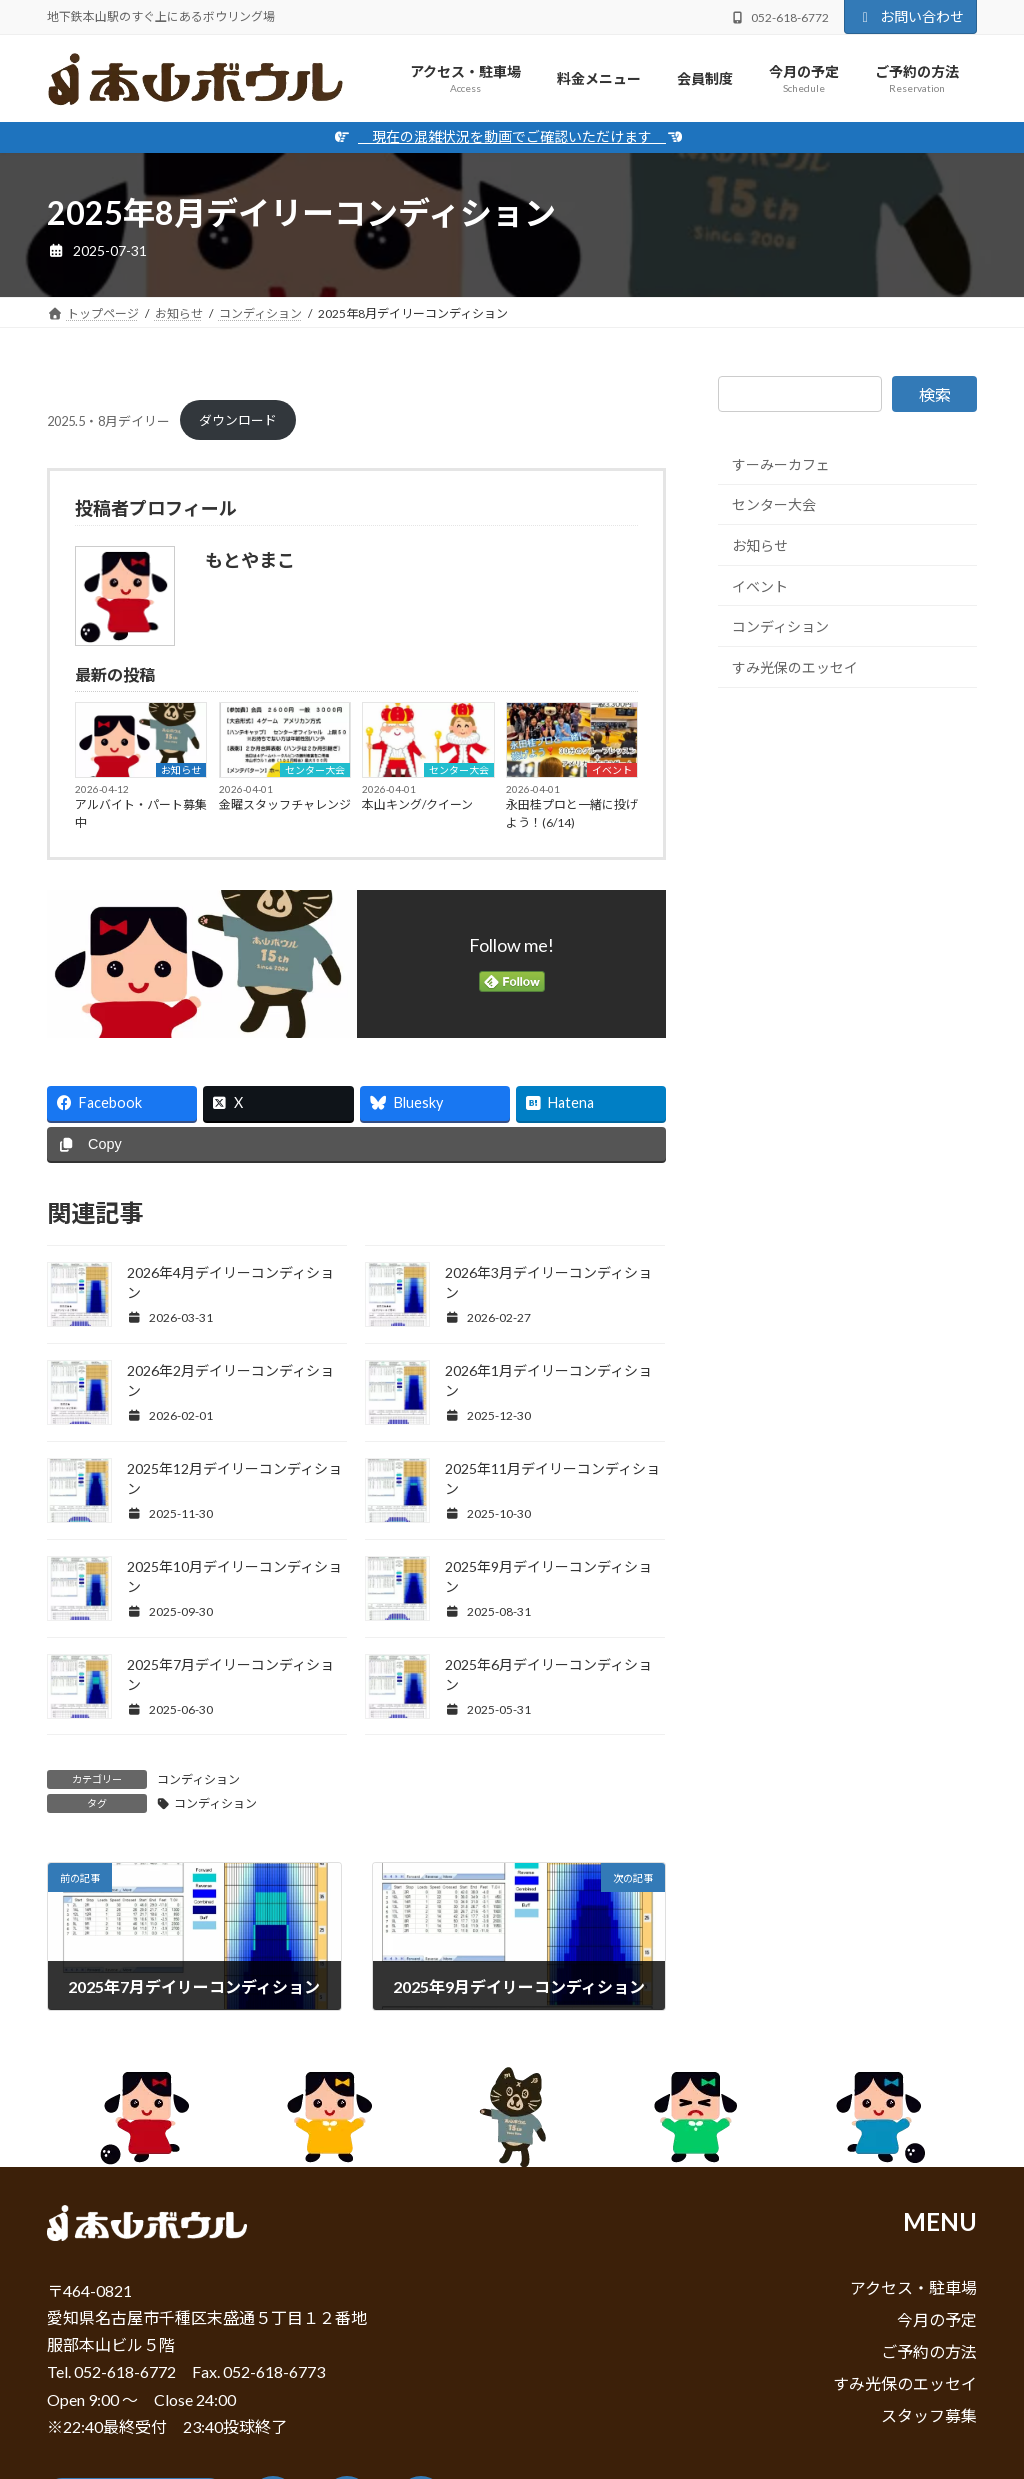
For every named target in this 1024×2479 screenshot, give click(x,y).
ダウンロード (238, 420)
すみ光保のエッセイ (795, 667)
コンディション (198, 1779)
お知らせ (181, 770)
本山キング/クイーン (417, 804)
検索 (935, 394)
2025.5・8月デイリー (108, 420)
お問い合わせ (911, 16)
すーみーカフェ (781, 464)
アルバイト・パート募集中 (141, 813)
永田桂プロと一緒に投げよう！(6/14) (572, 813)
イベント (612, 770)
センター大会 (315, 770)
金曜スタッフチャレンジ (285, 804)
